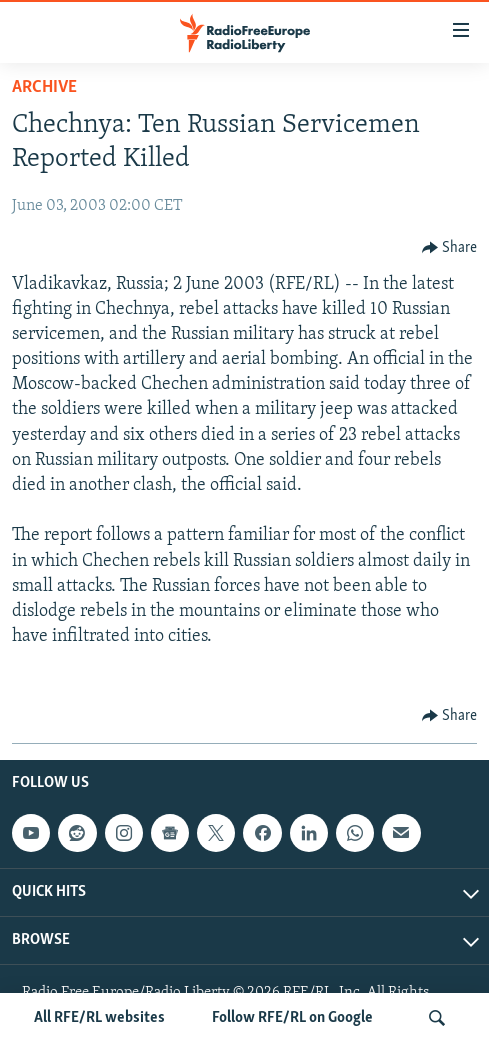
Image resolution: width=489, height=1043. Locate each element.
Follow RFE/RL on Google (292, 1018)
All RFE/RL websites (99, 1018)
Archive (44, 87)
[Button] (450, 248)
